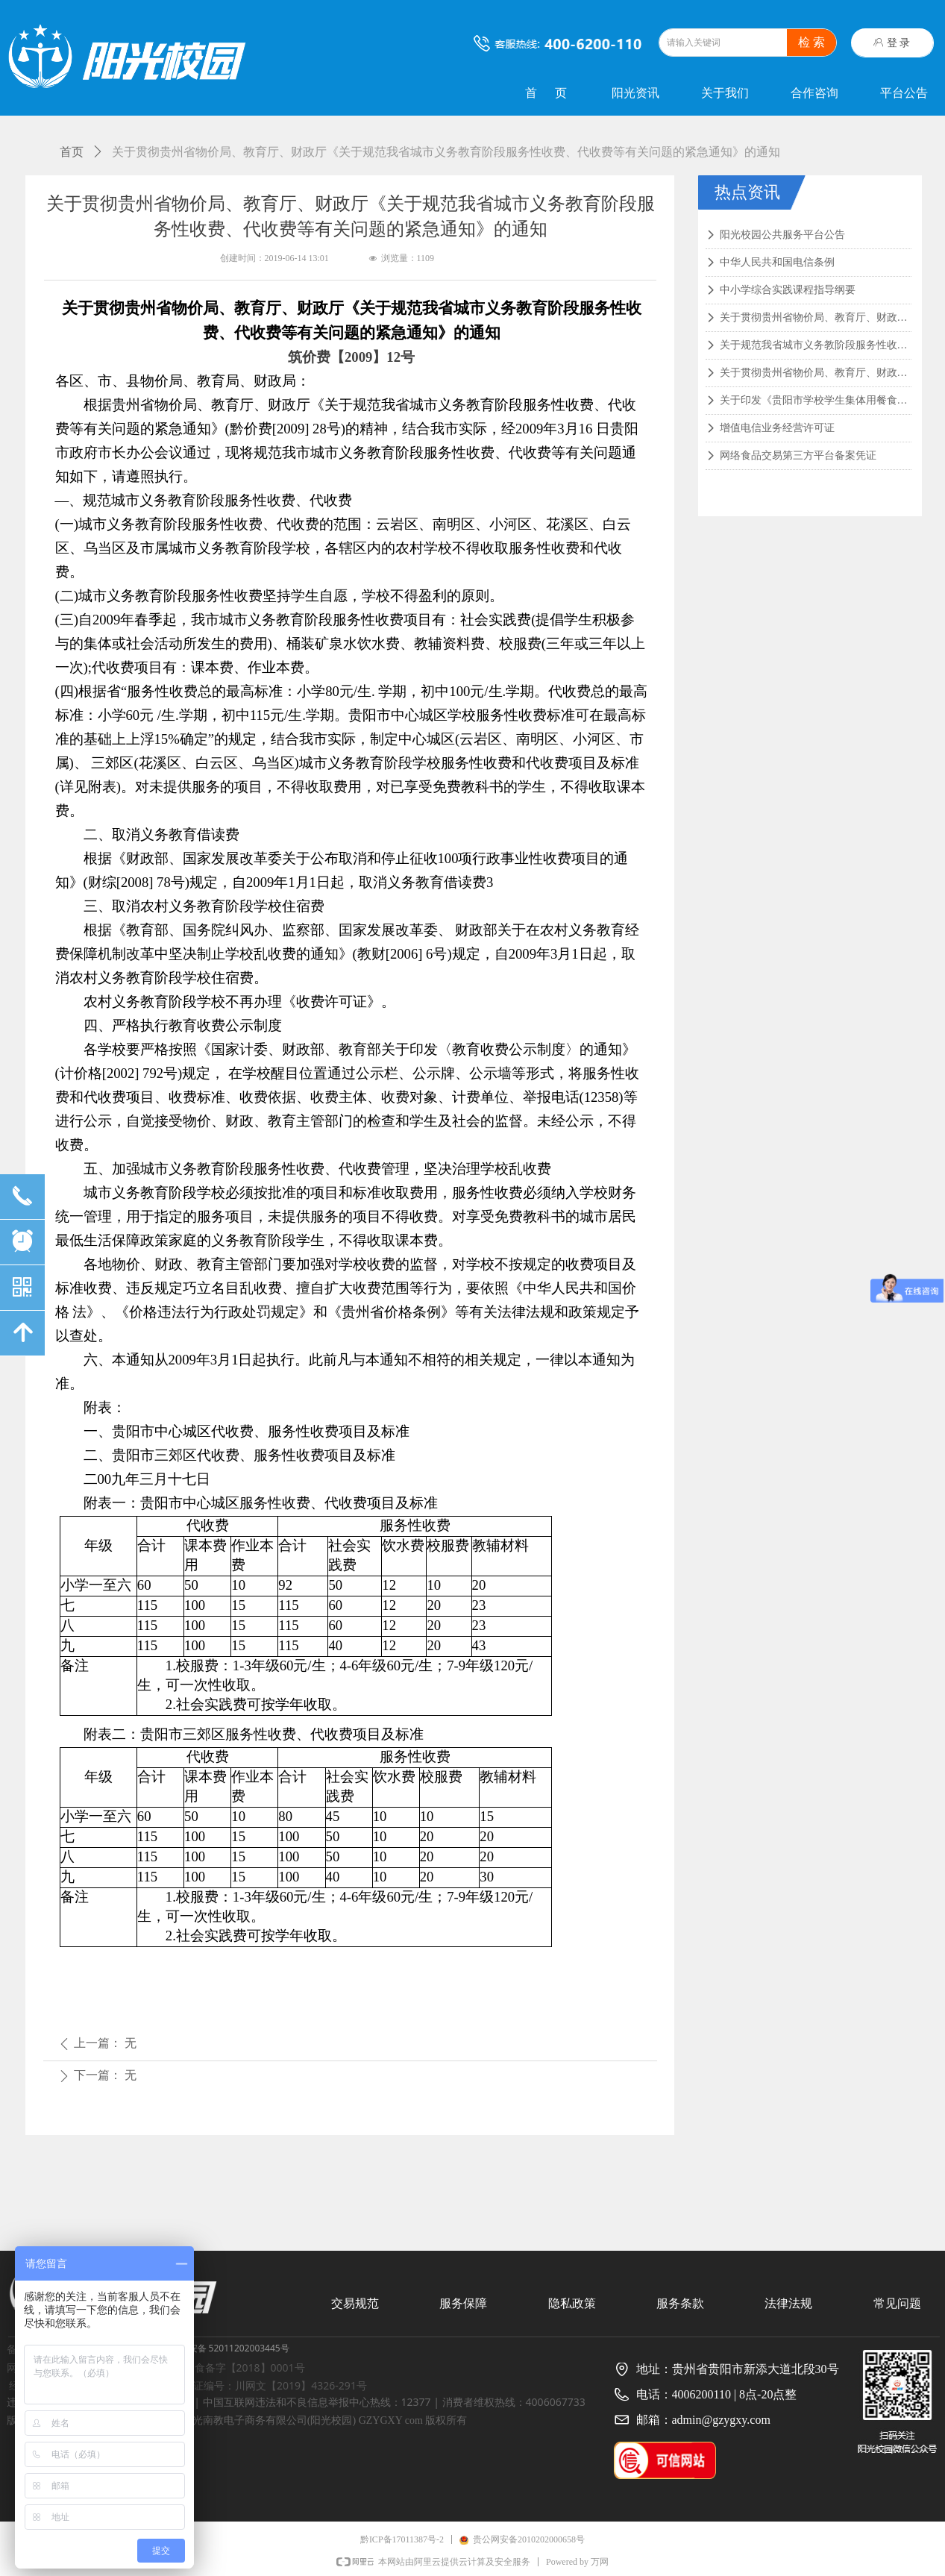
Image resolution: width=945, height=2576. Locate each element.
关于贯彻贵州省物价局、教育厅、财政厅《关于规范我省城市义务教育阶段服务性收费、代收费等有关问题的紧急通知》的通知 (815, 317)
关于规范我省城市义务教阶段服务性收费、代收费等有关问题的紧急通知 (815, 345)
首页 (72, 151)
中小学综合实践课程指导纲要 (787, 289)
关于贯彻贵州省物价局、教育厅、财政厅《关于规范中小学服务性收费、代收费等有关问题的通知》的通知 (815, 372)
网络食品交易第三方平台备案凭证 (798, 455)
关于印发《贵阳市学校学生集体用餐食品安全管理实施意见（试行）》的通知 (815, 400)
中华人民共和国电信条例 (777, 262)
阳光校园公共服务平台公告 (782, 234)
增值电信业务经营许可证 (777, 427)
